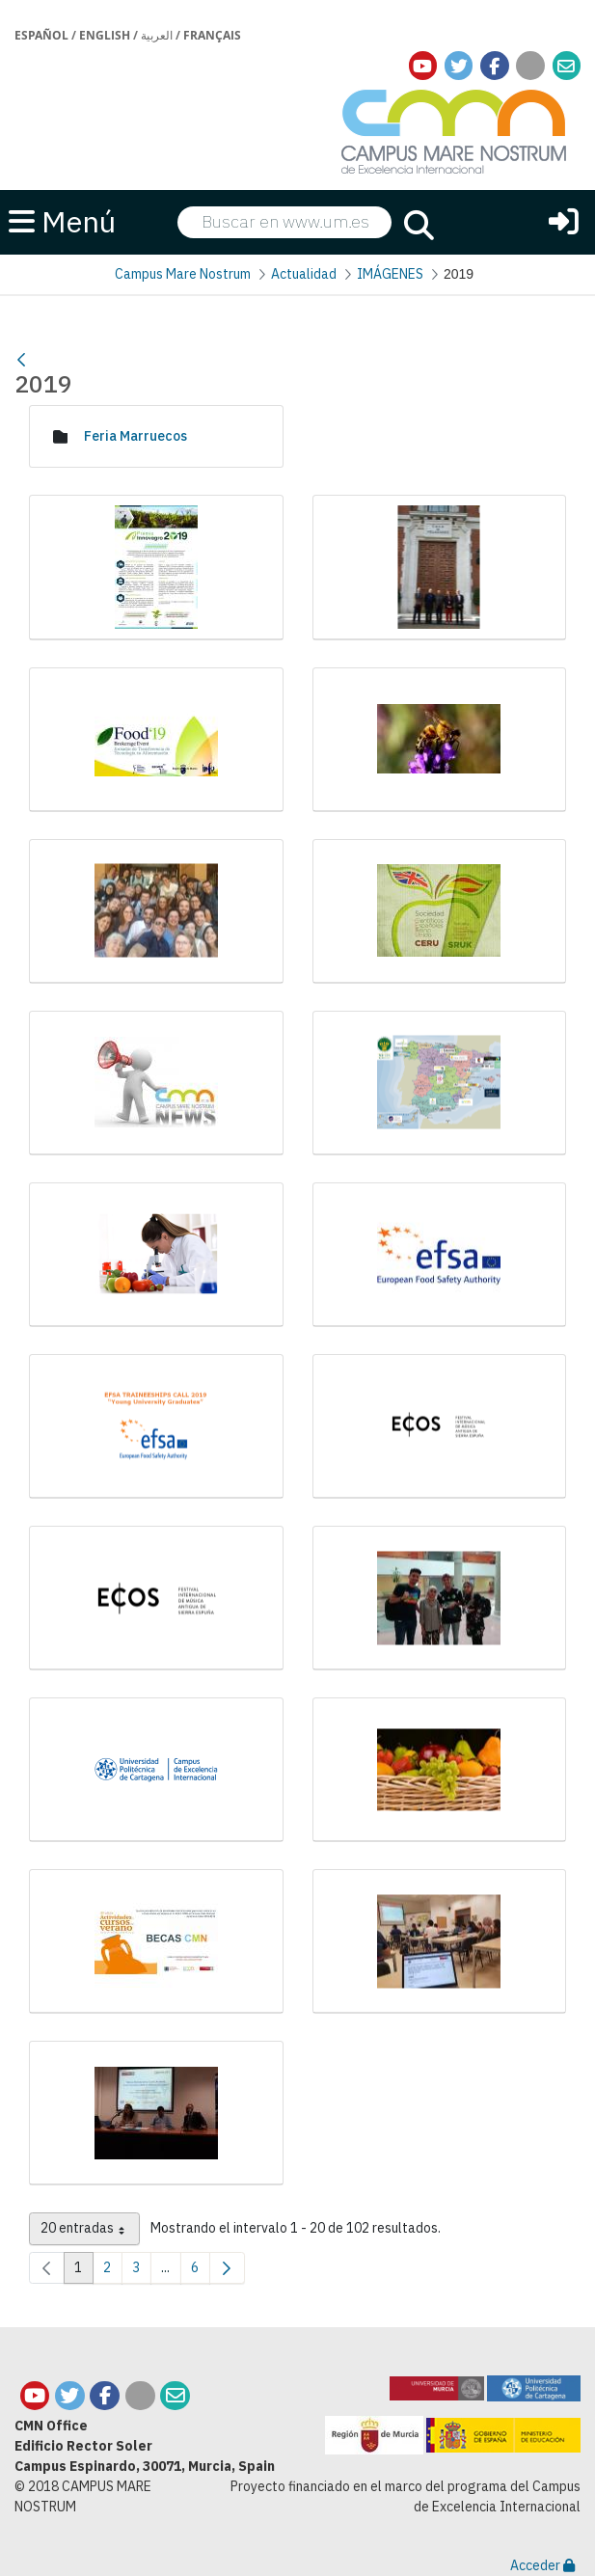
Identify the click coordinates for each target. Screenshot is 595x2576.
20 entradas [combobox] (90, 2231)
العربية (157, 35)
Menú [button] (62, 221)
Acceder (542, 2565)
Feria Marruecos (135, 436)
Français (212, 35)
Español (41, 35)
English (104, 35)
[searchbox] (284, 222)
